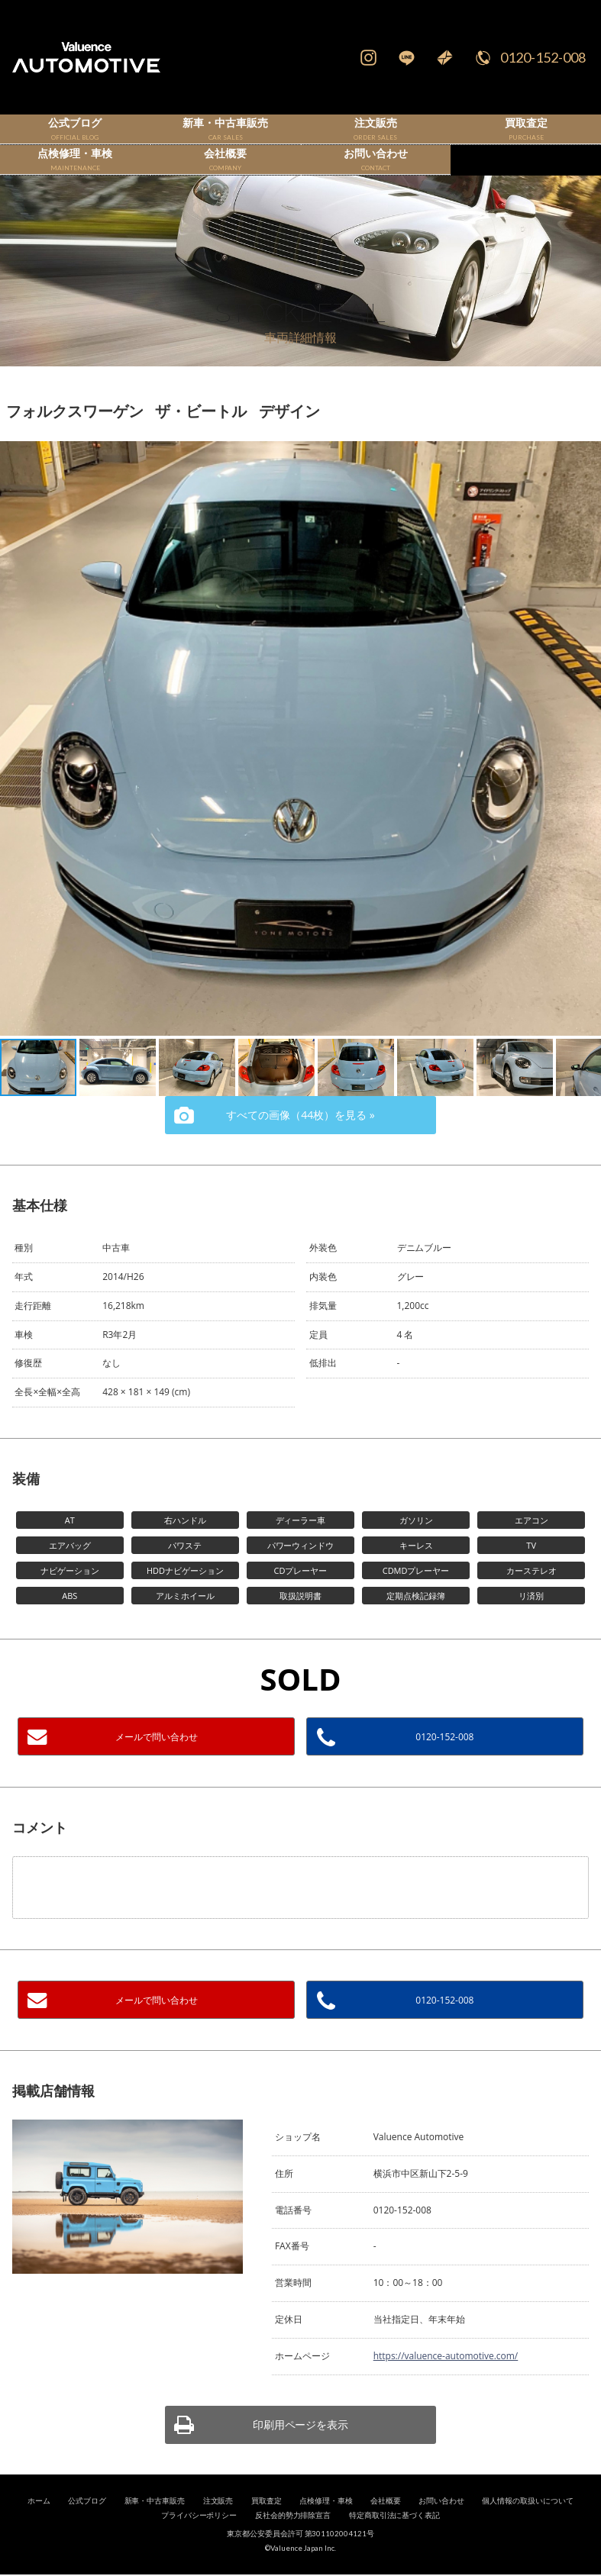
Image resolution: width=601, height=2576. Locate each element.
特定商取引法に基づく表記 (395, 2540)
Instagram (368, 57)
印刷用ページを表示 (301, 2449)
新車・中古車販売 (155, 2525)
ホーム (38, 2525)
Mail (444, 57)
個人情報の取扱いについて (528, 2525)
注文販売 (218, 2525)
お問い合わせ (441, 2525)
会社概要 (385, 2525)
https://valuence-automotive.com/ (446, 2380)
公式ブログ (87, 2525)
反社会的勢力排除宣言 (293, 2540)
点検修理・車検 (326, 2525)
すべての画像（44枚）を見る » (300, 1139)
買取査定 (266, 2525)
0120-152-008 (543, 57)
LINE (406, 57)
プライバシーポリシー (199, 2540)
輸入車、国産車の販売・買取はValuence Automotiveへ (100, 57)
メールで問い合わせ (156, 1761)
